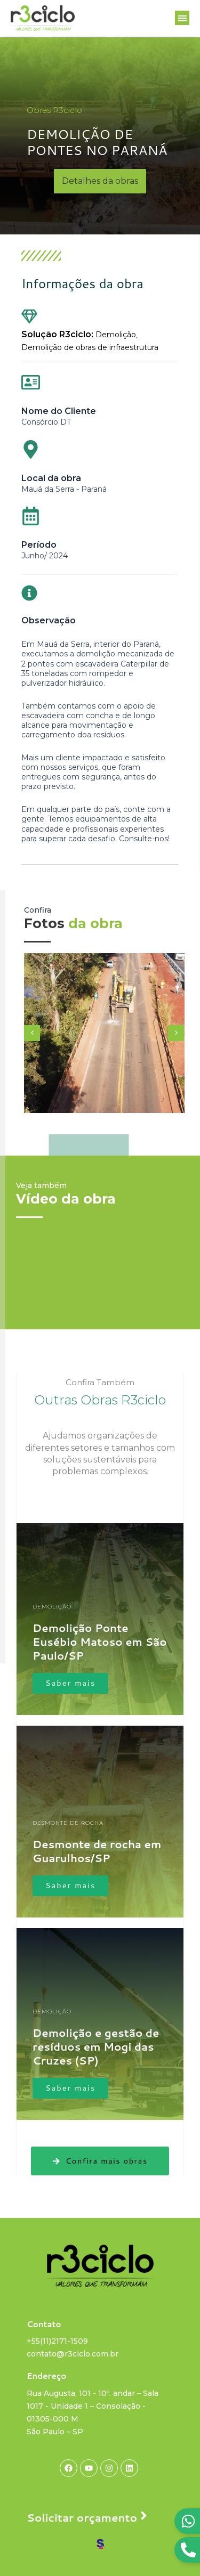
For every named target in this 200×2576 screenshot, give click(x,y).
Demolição (115, 334)
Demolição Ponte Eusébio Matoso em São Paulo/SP (100, 1641)
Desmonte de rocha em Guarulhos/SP (97, 1850)
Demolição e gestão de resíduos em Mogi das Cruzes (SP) (96, 2046)
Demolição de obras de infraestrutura (89, 347)
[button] (182, 18)
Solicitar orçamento (82, 2517)
